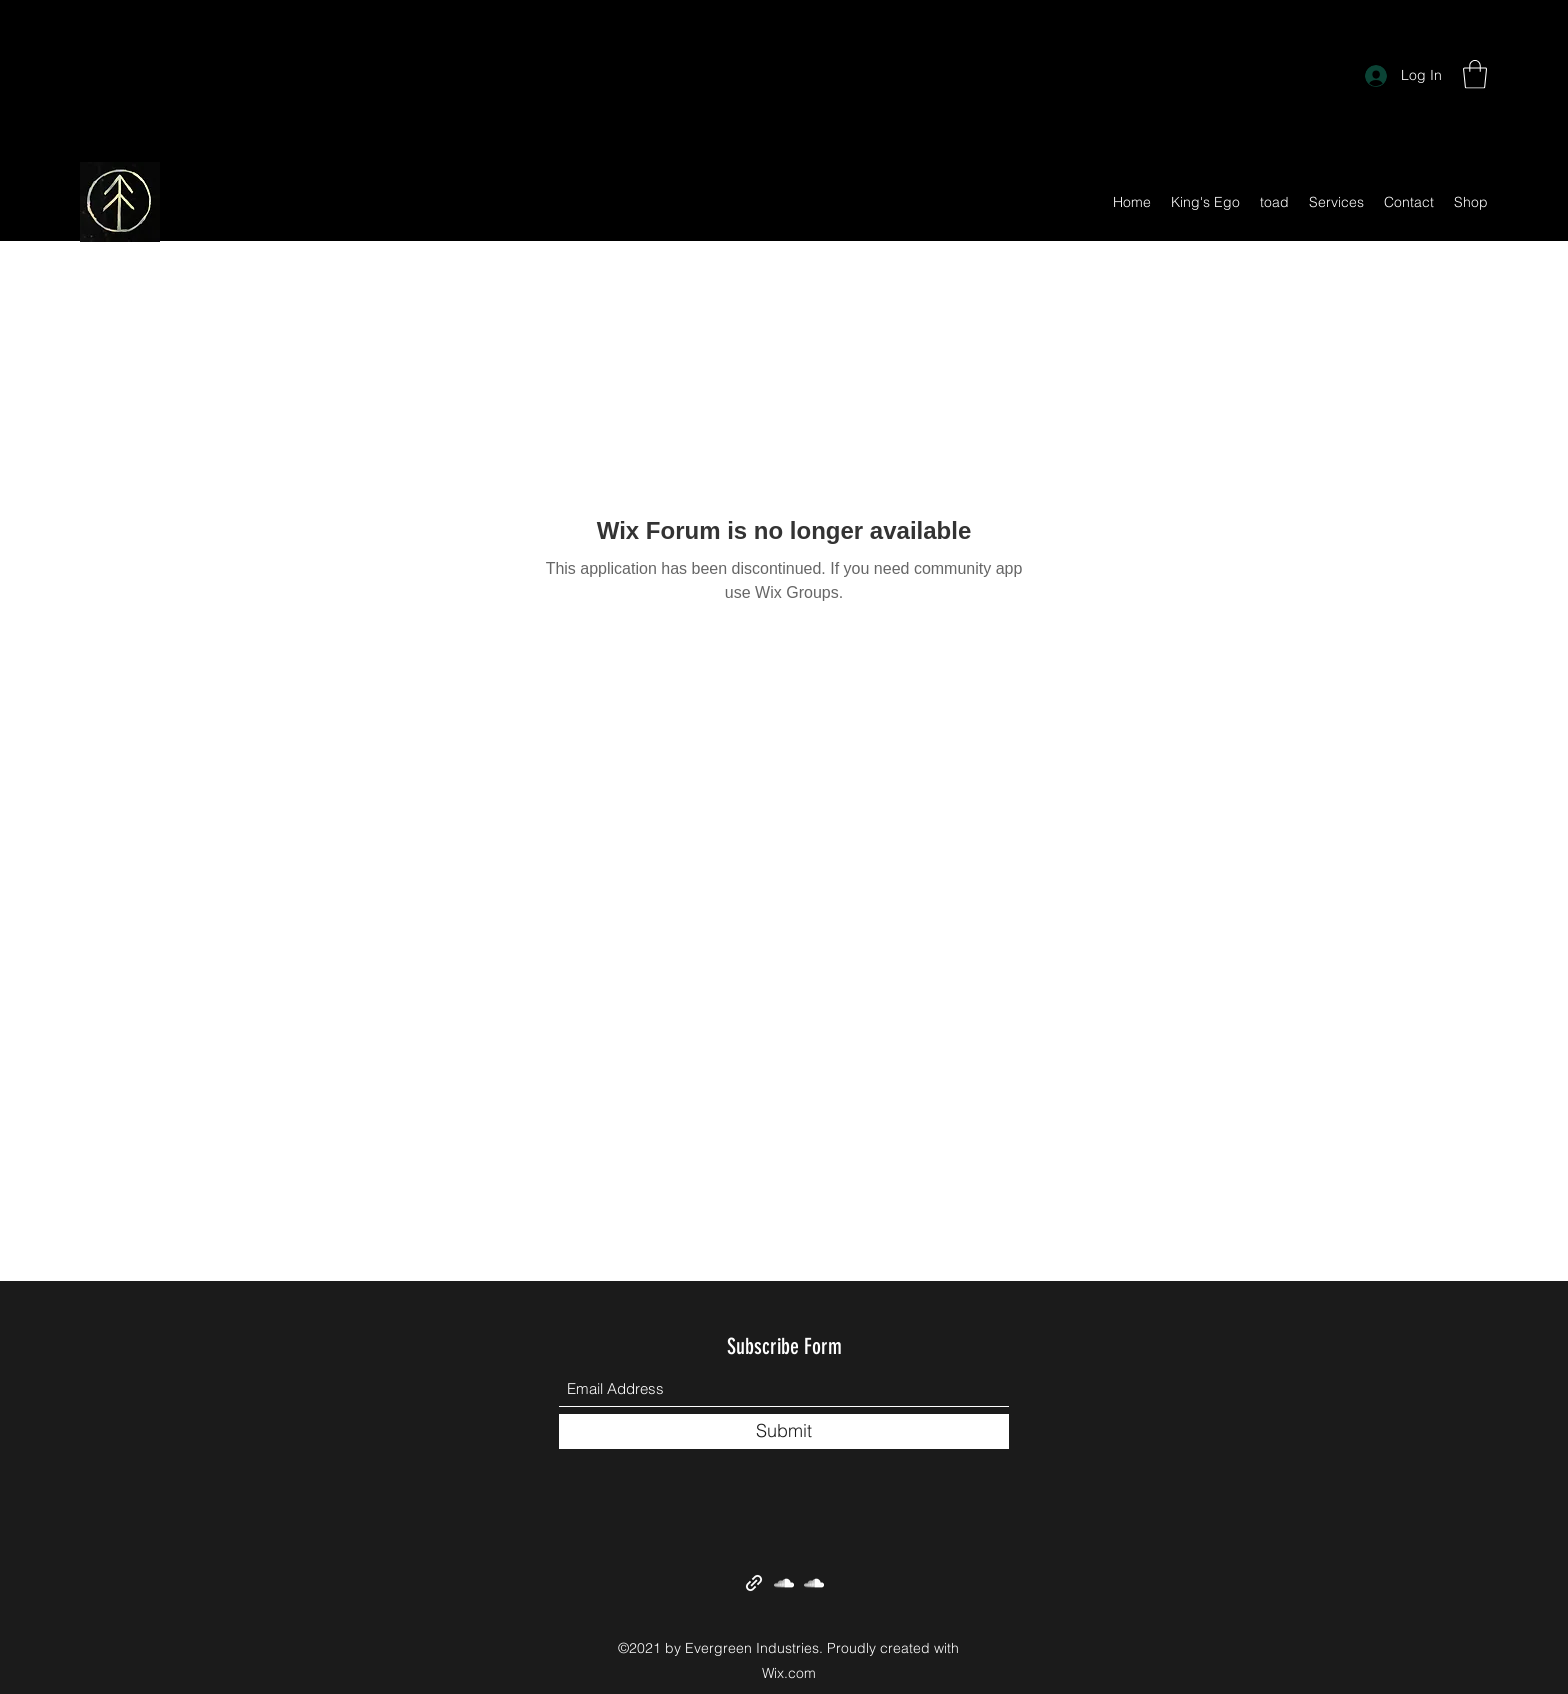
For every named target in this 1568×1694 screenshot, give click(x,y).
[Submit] (784, 1431)
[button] (1475, 74)
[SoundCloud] (784, 1583)
